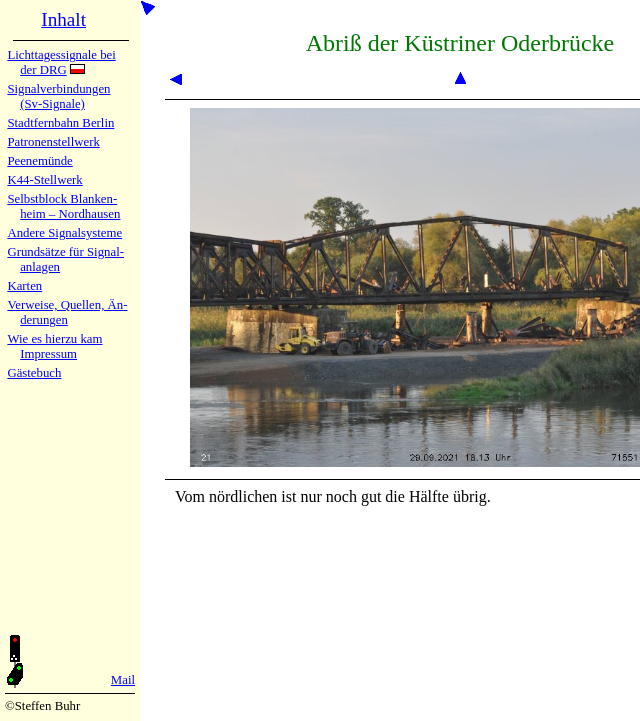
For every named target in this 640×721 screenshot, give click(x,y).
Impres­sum (48, 354)
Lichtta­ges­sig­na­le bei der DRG (61, 62)
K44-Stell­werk (44, 180)
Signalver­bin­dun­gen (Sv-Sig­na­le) (58, 96)
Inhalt (63, 19)
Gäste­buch (34, 373)
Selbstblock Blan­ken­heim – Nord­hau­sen (63, 206)
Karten (24, 286)
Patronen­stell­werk (53, 142)
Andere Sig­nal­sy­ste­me (64, 233)
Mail (123, 680)
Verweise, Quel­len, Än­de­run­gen (67, 312)
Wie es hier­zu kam (54, 339)
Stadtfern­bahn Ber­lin (60, 123)
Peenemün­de (39, 161)
